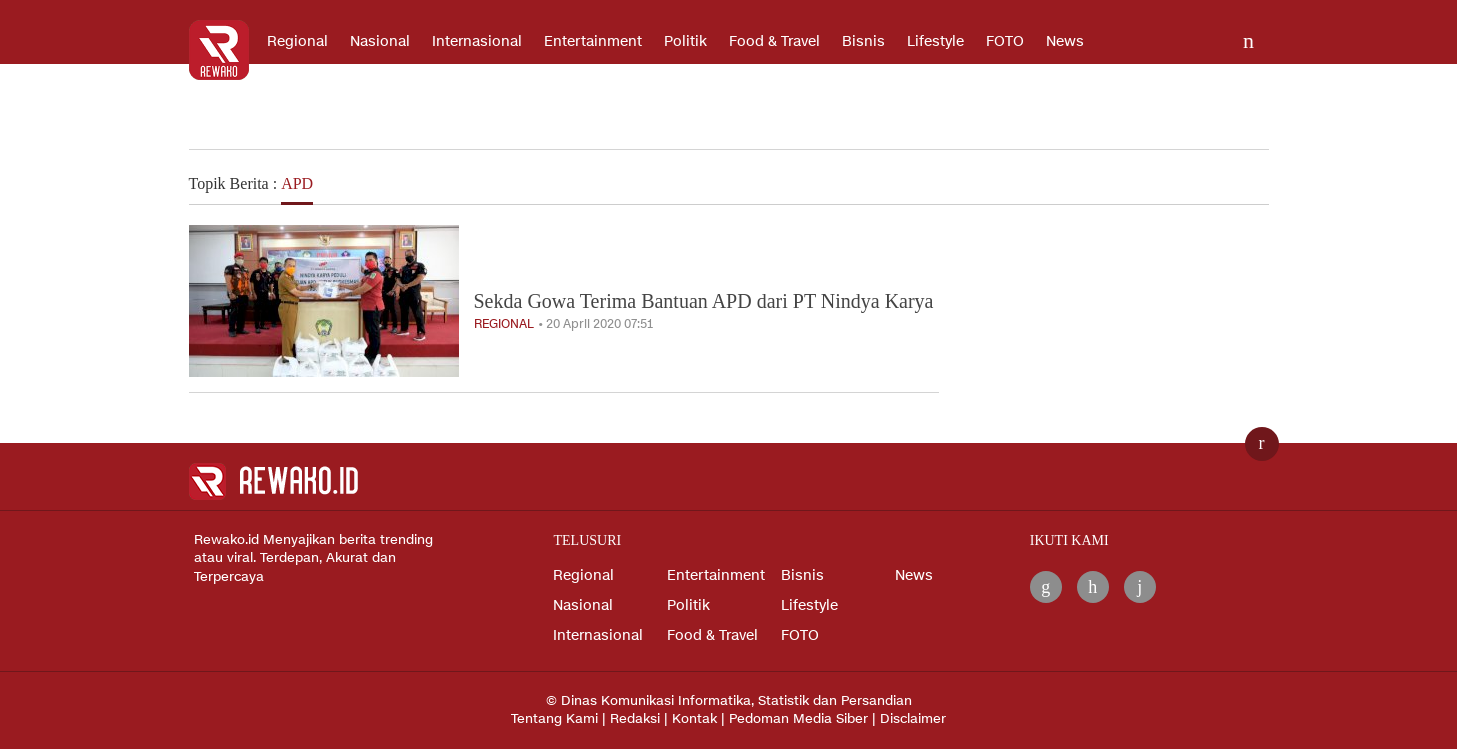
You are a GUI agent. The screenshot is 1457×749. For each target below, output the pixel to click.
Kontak (694, 719)
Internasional (477, 41)
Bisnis (863, 41)
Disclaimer (913, 719)
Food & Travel (774, 41)
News (1065, 41)
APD (297, 183)
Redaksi (635, 719)
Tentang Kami (554, 719)
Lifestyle (935, 41)
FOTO (1005, 41)
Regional (297, 41)
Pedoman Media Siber (798, 719)
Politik (685, 41)
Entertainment (593, 41)
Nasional (380, 41)
